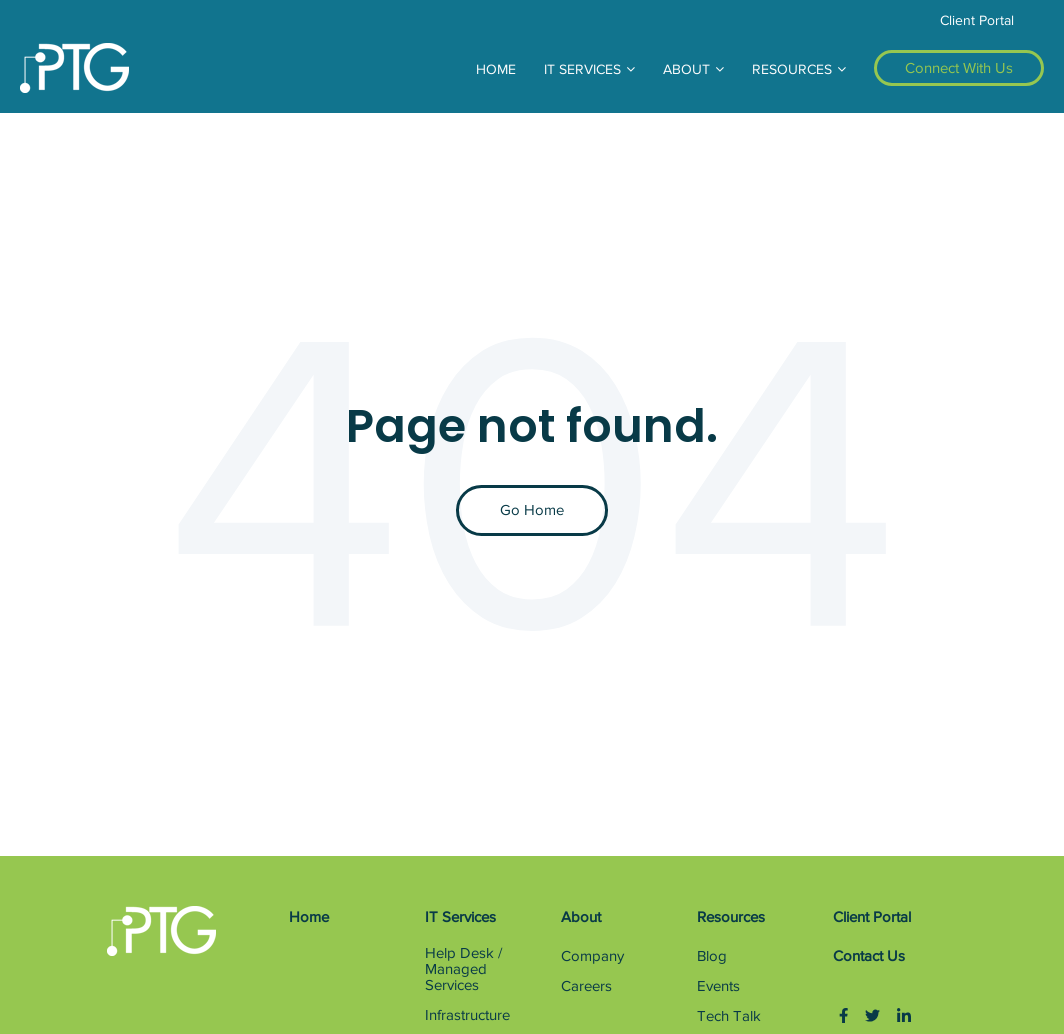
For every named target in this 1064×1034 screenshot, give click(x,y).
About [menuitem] (581, 917)
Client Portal (977, 21)
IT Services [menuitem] (460, 917)
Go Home (532, 510)
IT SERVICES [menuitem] (582, 69)
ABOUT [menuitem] (686, 69)
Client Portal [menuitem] (872, 917)
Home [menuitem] (309, 917)
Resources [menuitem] (731, 917)
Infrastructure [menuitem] (467, 1015)
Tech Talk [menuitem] (729, 1016)
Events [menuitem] (718, 986)
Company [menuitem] (592, 956)
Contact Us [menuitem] (869, 956)
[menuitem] (959, 68)
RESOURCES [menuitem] (792, 69)
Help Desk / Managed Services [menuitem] (463, 969)
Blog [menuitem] (712, 956)
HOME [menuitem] (496, 69)
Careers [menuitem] (586, 986)
